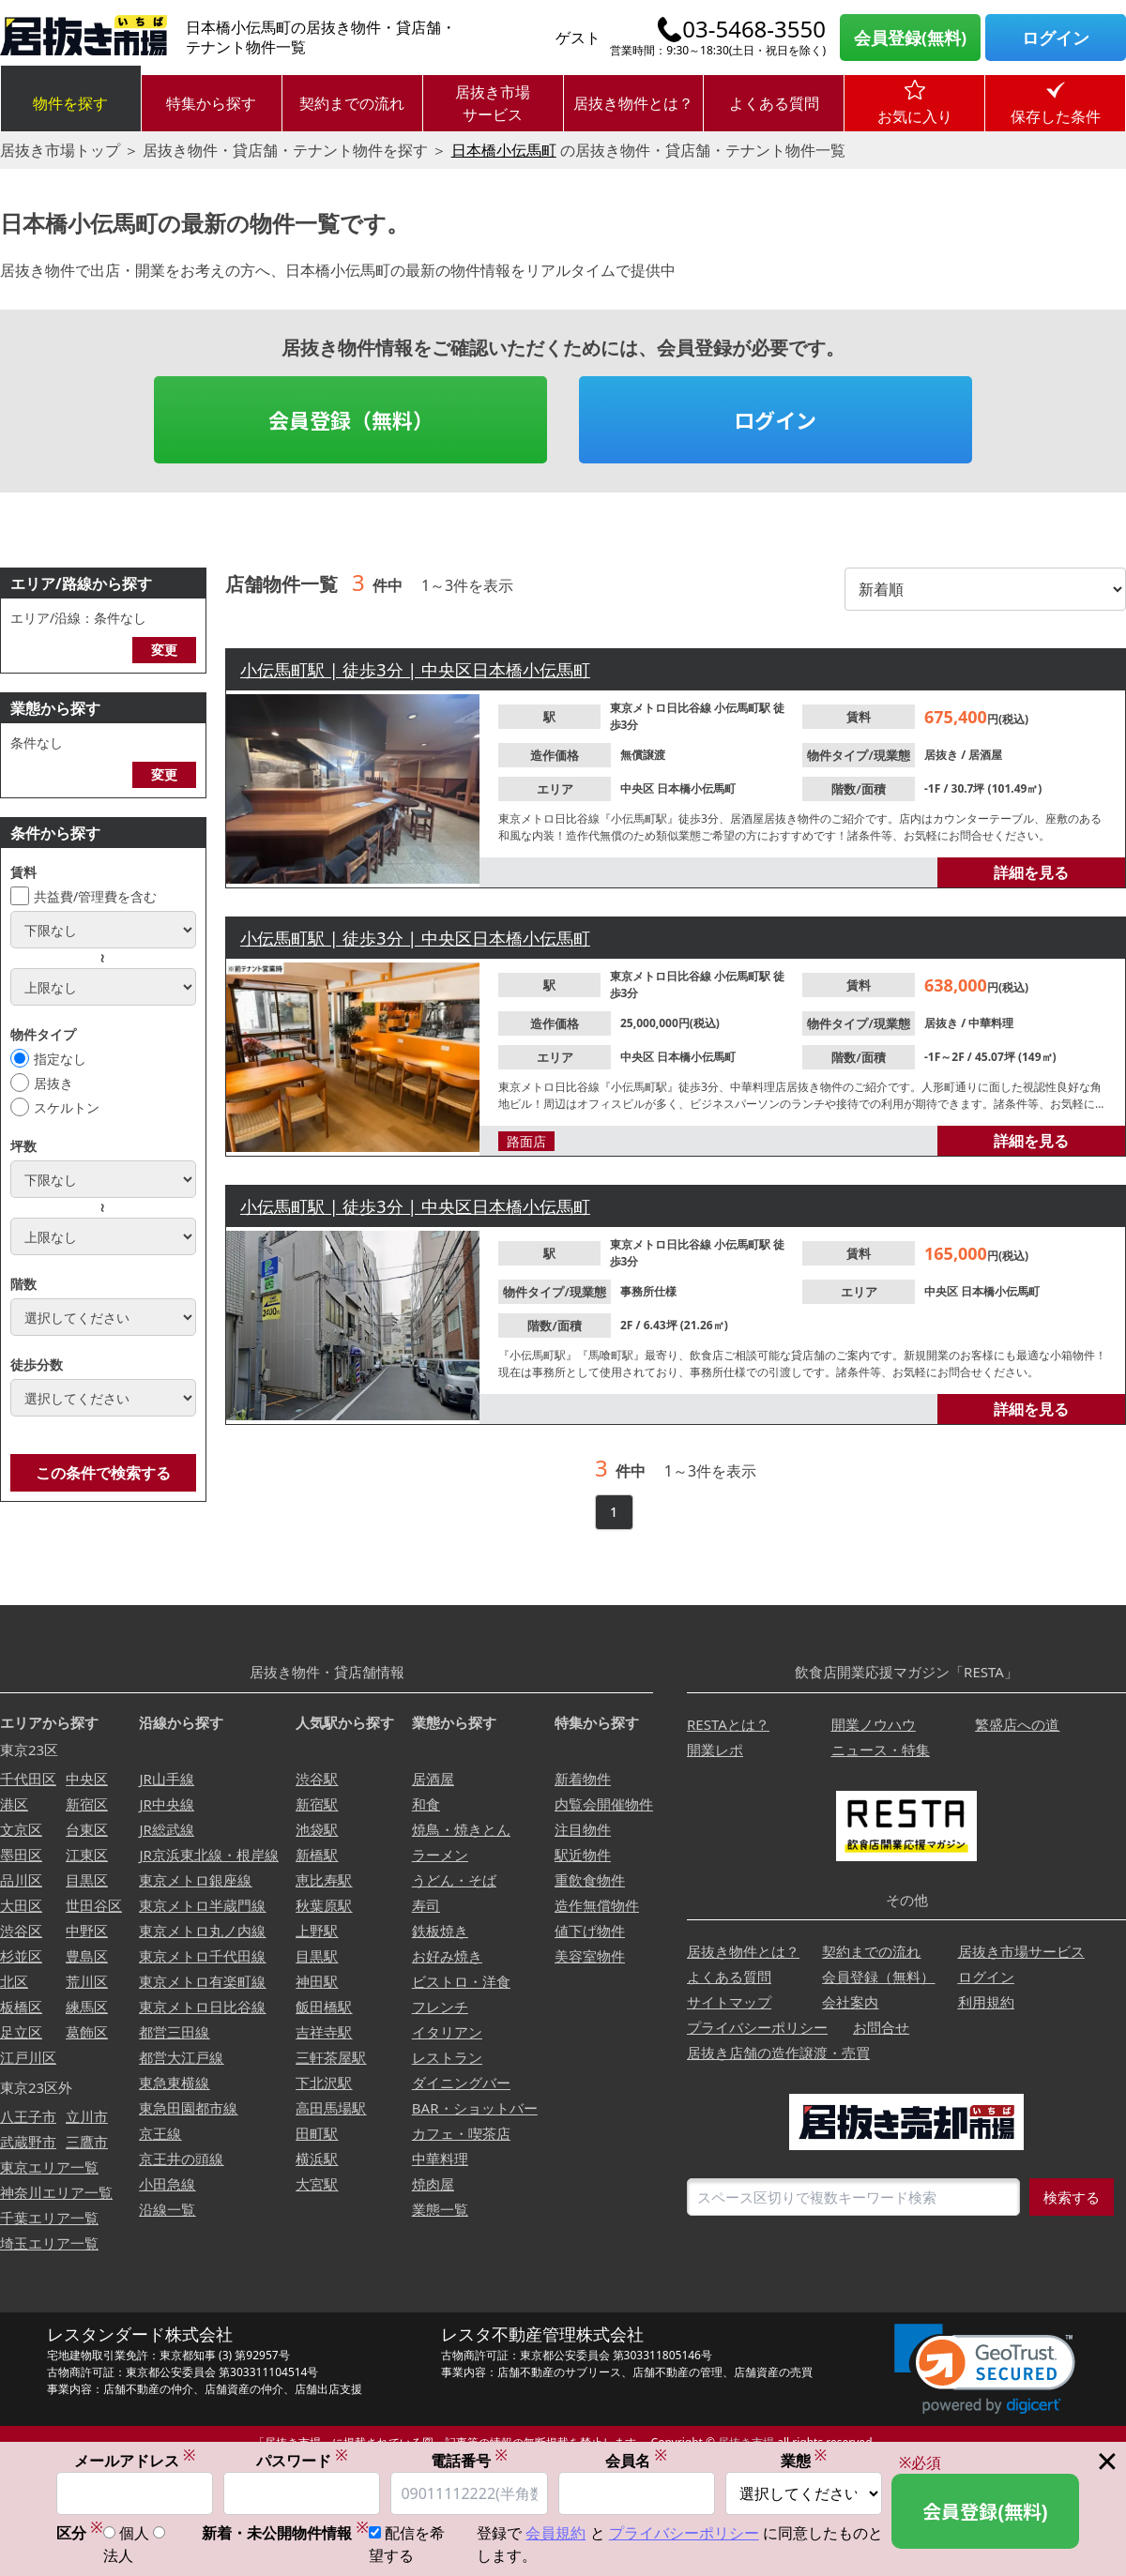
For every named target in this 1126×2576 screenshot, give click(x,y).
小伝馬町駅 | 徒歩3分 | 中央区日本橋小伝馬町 (415, 670)
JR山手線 (166, 1778)
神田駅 (317, 1981)
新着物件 (583, 1778)
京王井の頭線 (181, 2158)
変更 (164, 650)
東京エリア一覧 (49, 2167)
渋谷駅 (317, 1778)
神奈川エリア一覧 (56, 2192)
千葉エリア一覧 (49, 2217)
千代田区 (28, 1778)
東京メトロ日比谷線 (662, 708)
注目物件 (583, 1829)
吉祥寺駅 (324, 2032)
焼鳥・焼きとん (461, 1829)
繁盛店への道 (1017, 1724)
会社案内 (850, 2002)
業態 (804, 2460)
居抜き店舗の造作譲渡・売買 (778, 2052)
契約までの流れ (351, 103)
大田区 (21, 1905)
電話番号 (469, 2460)
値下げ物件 (590, 1930)
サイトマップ (729, 2002)
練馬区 (87, 2006)
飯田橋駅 (324, 2006)
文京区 (21, 1829)
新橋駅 (317, 1854)
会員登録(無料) (910, 37)
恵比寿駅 (324, 1880)
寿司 (426, 1905)
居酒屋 (985, 755)
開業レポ (715, 1749)
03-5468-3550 (754, 29)
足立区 (21, 2032)
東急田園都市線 (188, 2108)
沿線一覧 (167, 2209)
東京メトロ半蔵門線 (202, 1905)
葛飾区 (87, 2032)
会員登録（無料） (351, 419)
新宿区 (87, 1804)
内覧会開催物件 (604, 1804)
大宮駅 (317, 2183)
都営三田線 (174, 2032)
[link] (984, 2369)
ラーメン (440, 1854)
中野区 (87, 1930)
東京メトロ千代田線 (202, 1956)
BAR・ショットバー (475, 2108)
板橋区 (21, 2006)
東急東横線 (174, 2082)
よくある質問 (774, 103)
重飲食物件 (590, 1880)
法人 (118, 2556)
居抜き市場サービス (492, 103)
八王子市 (28, 2116)
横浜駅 (317, 2158)
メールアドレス (135, 2460)
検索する (1071, 2197)
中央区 (638, 788)
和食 (426, 1804)
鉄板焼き (440, 1930)
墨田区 (21, 1854)
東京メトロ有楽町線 (202, 1981)
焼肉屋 (433, 2183)
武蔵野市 (28, 2141)
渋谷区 (21, 1930)
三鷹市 (87, 2141)
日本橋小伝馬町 (503, 150)
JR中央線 (166, 1804)
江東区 (87, 1854)
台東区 (87, 1829)
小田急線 (167, 2183)
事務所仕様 (648, 1291)
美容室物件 (590, 1956)
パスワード (302, 2460)
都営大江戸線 (181, 2057)
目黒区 (87, 1880)
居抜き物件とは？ (633, 103)
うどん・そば (454, 1880)
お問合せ (881, 2027)
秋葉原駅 (324, 1905)
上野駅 (317, 1930)
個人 (134, 2533)
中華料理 (990, 1023)
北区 (14, 1981)
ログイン (1055, 37)
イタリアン (447, 2032)
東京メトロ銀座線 (195, 1880)
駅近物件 (583, 1854)
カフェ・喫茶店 (461, 2133)
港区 (14, 1804)
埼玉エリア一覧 (49, 2243)
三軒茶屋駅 (331, 2057)
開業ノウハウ (873, 1724)
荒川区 (87, 1981)
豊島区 (87, 1956)
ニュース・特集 (880, 1749)
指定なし (60, 1059)
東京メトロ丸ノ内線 (202, 1930)
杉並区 (21, 1956)
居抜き (53, 1083)
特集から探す (211, 103)
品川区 (21, 1880)
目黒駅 (317, 1956)
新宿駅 (317, 1804)
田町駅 (317, 2133)
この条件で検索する (103, 1472)
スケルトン (66, 1107)
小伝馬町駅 (743, 708)
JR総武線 (166, 1829)
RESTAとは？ (728, 1724)
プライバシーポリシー (757, 2027)
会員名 (636, 2460)
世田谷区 (94, 1905)
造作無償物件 (597, 1905)
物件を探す (70, 103)
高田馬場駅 (331, 2108)
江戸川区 (28, 2057)
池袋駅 (317, 1829)
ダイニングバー (461, 2082)
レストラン (447, 2057)
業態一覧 (440, 2209)
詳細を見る (1031, 872)
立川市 (87, 2116)
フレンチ (440, 2006)
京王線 (160, 2133)
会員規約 (555, 2533)
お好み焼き (447, 1956)
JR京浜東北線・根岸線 (208, 1854)
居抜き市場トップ (60, 150)
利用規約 (986, 2002)
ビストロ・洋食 (461, 1981)
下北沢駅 (324, 2082)
